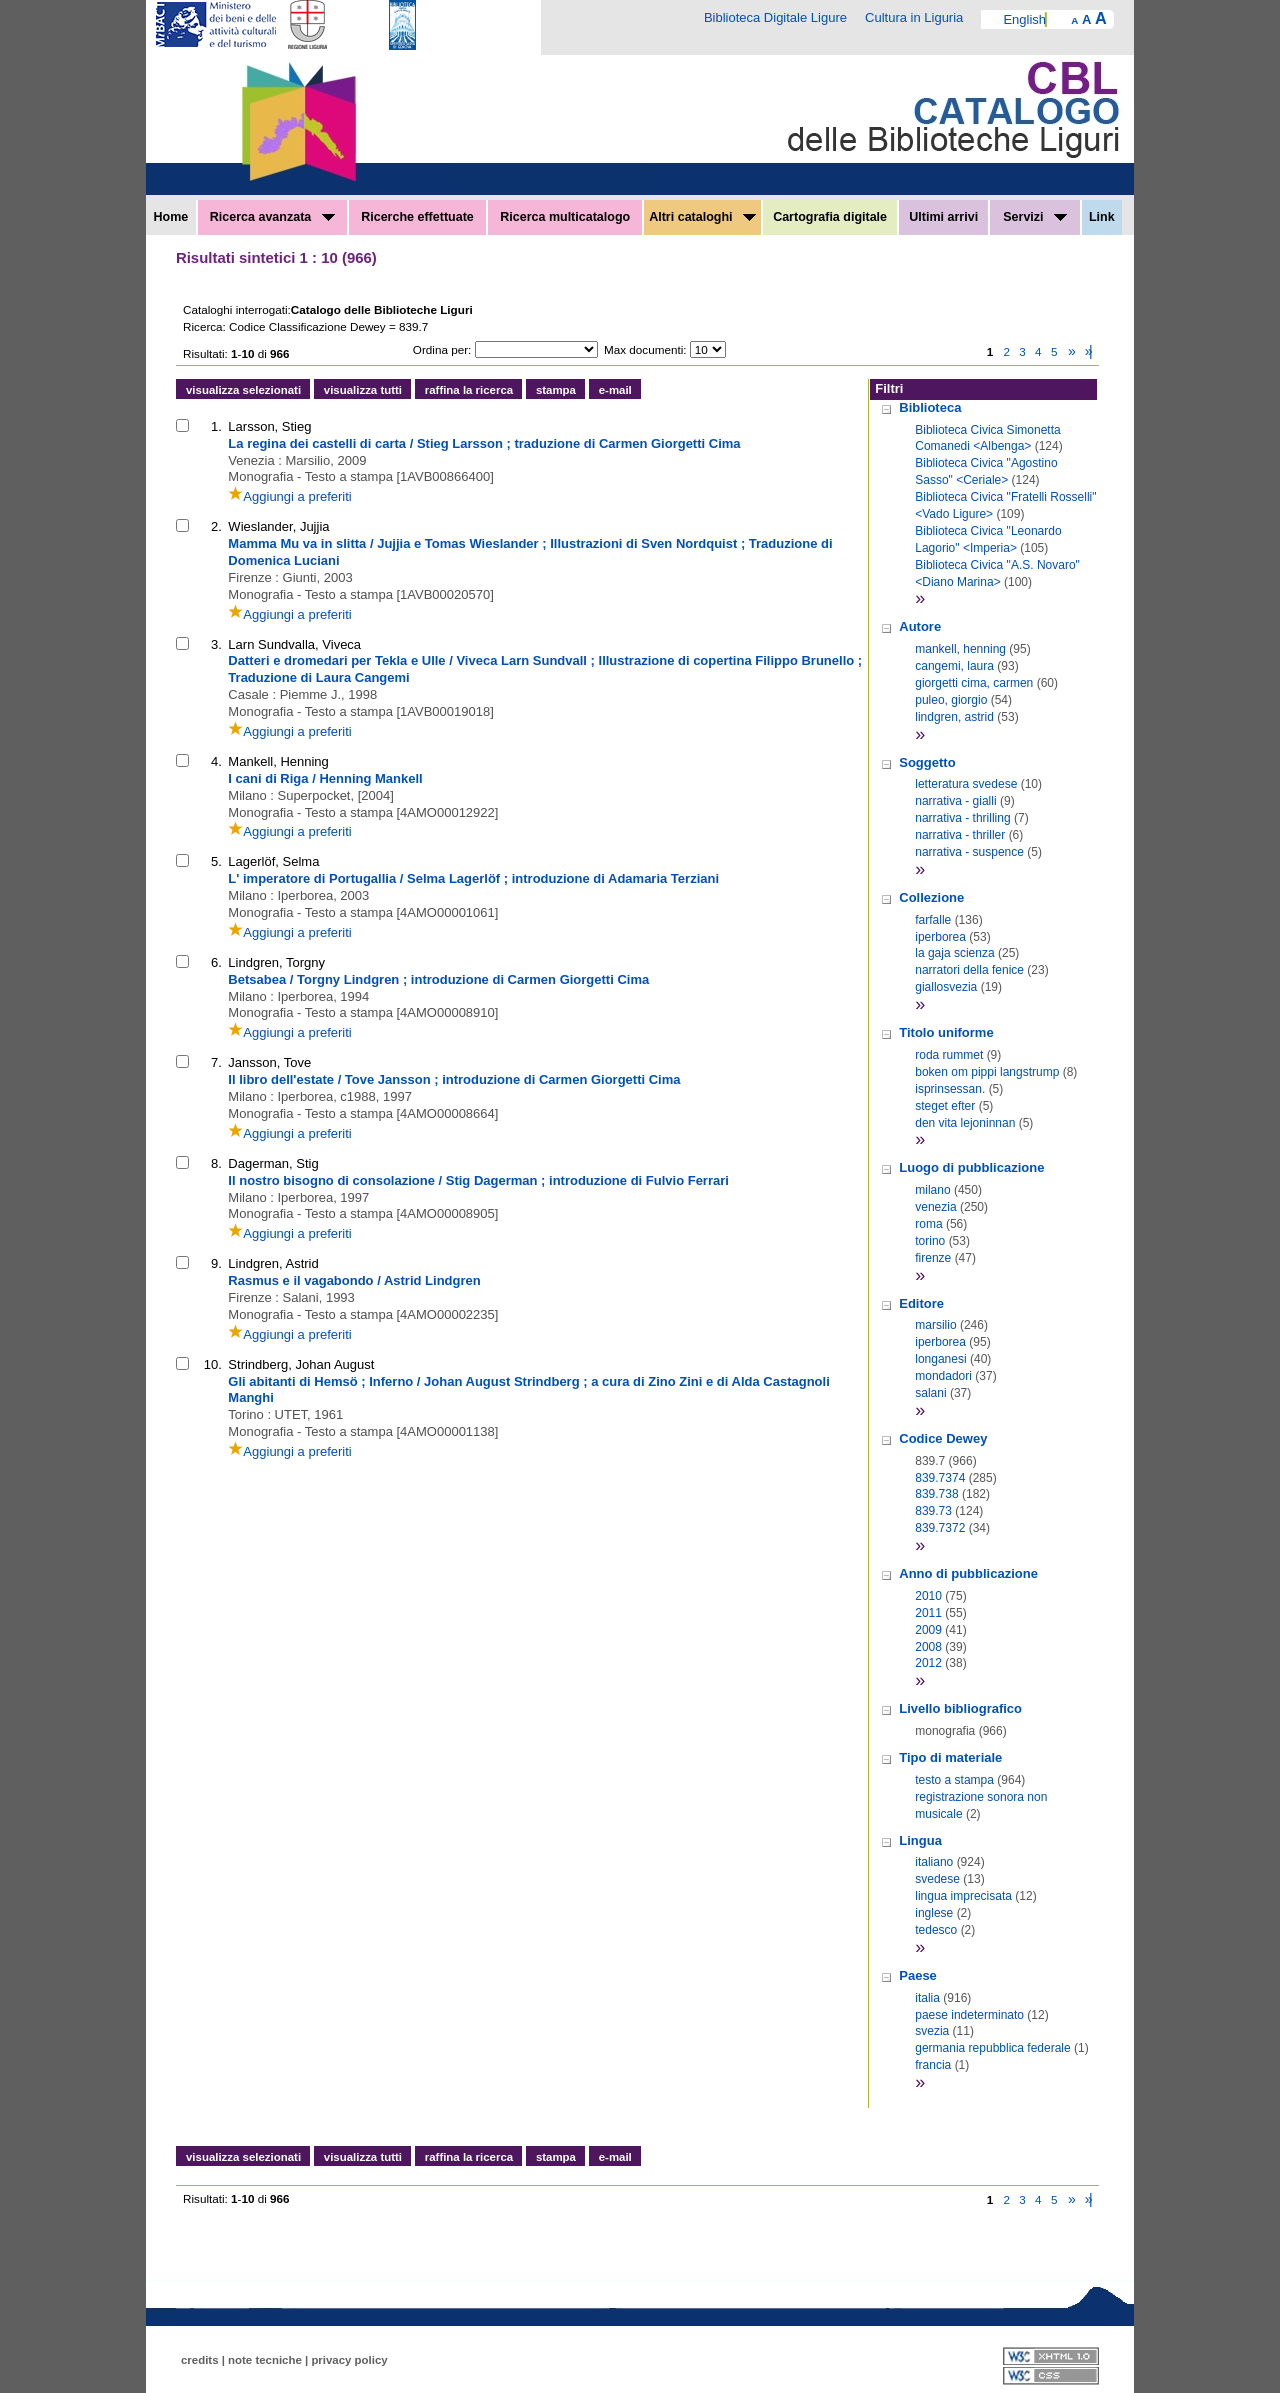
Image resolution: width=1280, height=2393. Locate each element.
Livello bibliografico (960, 1708)
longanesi (940, 1359)
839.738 (936, 1494)
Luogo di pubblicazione (971, 1167)
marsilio (935, 1325)
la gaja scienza (954, 953)
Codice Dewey (943, 1438)
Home (171, 217)
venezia (935, 1207)
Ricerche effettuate (417, 217)
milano (932, 1190)
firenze (933, 1258)
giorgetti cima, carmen (974, 683)
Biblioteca (930, 407)
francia (933, 2065)
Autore (920, 626)
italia (927, 1998)
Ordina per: (442, 349)
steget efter (945, 1106)
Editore (921, 1303)
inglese (934, 1913)
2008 (928, 1647)
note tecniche (265, 2360)
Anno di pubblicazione (968, 1573)
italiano (934, 1862)
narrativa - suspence (969, 852)
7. (216, 1062)
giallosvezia (946, 987)
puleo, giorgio (951, 700)
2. (216, 526)
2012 (928, 1663)
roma (928, 1224)
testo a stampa (954, 1780)
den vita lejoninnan (965, 1123)
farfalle (933, 920)
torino (930, 1241)
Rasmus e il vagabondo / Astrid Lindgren (354, 1280)
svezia (932, 2031)
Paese (918, 1975)
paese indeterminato (969, 2015)
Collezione (931, 897)
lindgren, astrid (954, 717)
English (1024, 19)
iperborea (940, 937)
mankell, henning (960, 649)
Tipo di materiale (950, 1757)
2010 (928, 1596)
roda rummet (949, 1055)
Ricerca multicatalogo (565, 217)
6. (216, 962)
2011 (928, 1613)
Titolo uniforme (946, 1032)
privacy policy (349, 2360)
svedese (937, 1879)
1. (216, 426)
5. (216, 861)
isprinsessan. (950, 1089)
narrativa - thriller (960, 835)
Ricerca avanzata (272, 217)
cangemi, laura (954, 666)
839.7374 (940, 1478)
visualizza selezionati (243, 390)
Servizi (1035, 217)
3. (216, 644)
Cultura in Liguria (914, 17)
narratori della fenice (969, 970)
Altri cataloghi (702, 217)
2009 (928, 1630)
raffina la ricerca (469, 390)
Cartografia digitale (830, 217)
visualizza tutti (363, 390)
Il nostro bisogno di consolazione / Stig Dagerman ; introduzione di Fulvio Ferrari (478, 1180)
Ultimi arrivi (943, 217)
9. (216, 1263)
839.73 (933, 1511)
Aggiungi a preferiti (289, 496)
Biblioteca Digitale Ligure (775, 17)
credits (200, 2360)
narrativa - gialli (955, 801)
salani (930, 1393)
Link (1102, 217)
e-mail (615, 390)
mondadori (943, 1376)
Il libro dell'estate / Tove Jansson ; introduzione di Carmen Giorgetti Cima (454, 1079)
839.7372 (940, 1528)
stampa (556, 390)
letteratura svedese (966, 784)
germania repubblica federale (992, 2048)
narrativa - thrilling (962, 818)
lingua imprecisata (963, 1896)
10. (213, 1364)
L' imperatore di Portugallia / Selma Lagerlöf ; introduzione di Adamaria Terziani (473, 878)
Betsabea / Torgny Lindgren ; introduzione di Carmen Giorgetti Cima (438, 979)
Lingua (920, 1840)
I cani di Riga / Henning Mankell (325, 778)
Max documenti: (645, 349)
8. (216, 1163)
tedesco (936, 1930)
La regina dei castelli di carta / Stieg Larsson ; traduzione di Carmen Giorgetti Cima (484, 443)
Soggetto (927, 762)
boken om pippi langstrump (987, 1072)
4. (216, 761)
